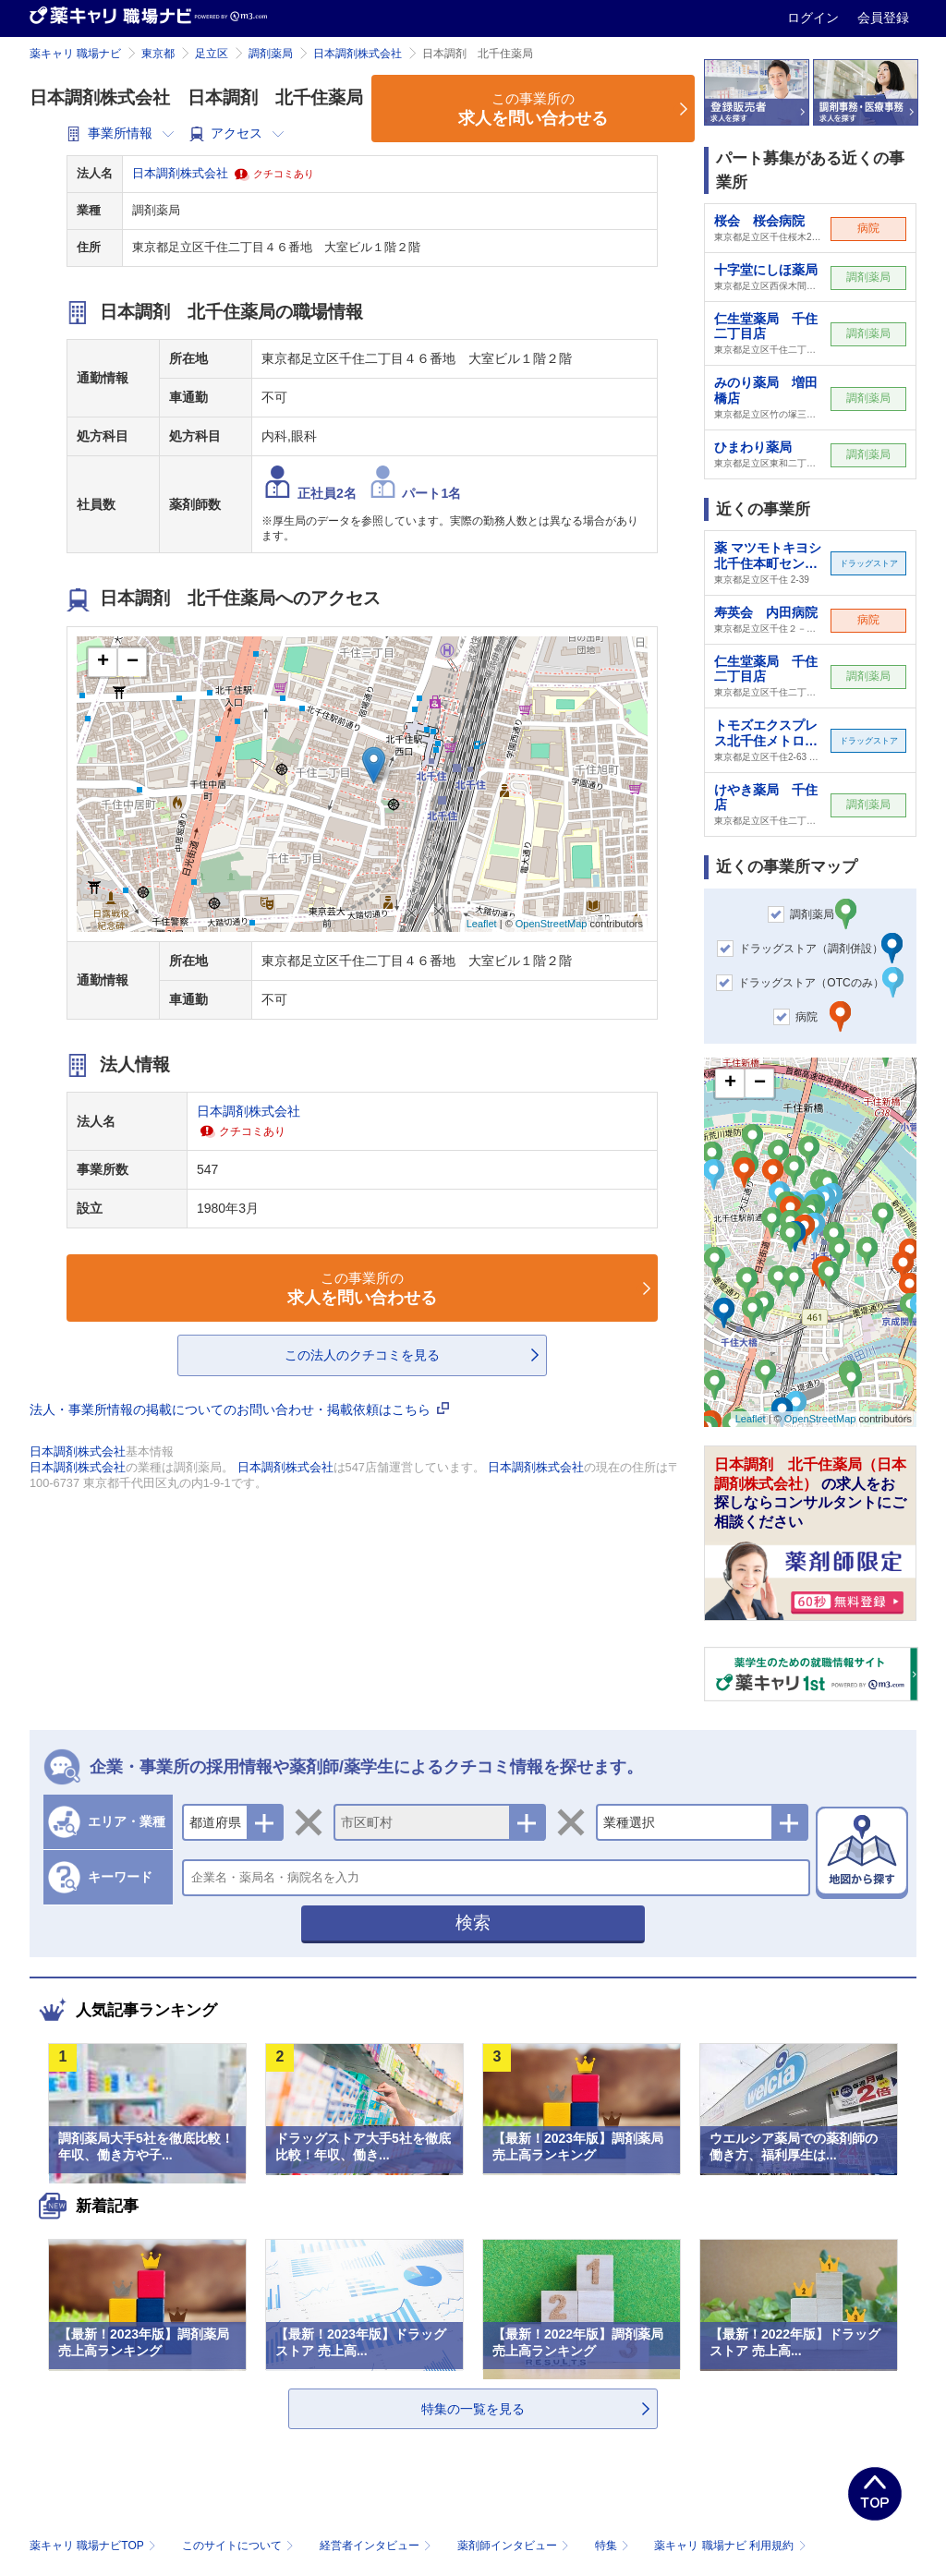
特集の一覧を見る (473, 2408)
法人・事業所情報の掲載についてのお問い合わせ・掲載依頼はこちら (239, 1409)
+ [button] (103, 662)
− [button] (133, 662)
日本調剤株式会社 (357, 53)
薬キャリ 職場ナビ (75, 53)
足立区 (211, 53)
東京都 (158, 53)
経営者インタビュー (377, 2545)
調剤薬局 (271, 53)
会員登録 (883, 17)
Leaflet (482, 923)
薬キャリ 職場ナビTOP (95, 2545)
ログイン (815, 17)
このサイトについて (239, 2545)
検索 (473, 1922)
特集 (614, 2545)
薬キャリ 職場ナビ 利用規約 (730, 2545)
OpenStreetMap (551, 923)
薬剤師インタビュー (515, 2545)
